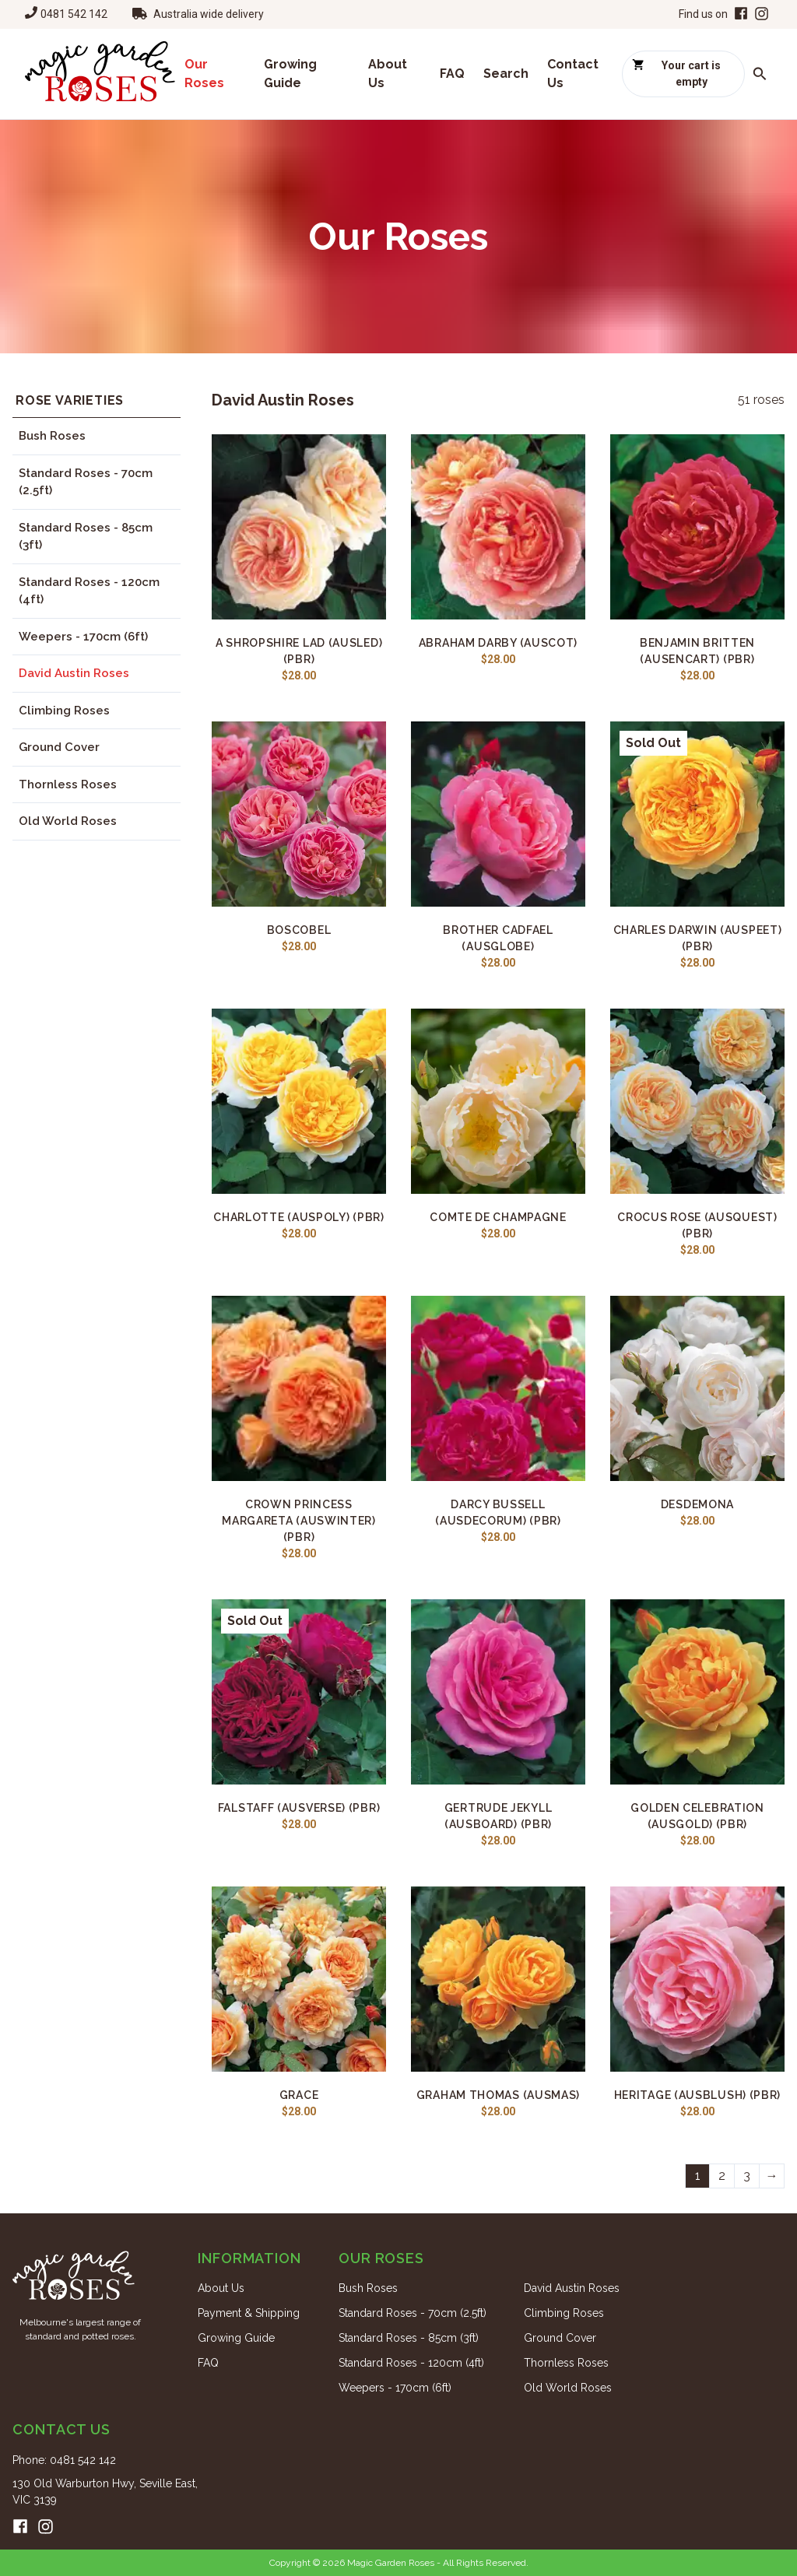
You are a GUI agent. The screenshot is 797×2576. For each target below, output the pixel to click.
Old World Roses (68, 821)
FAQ (452, 73)
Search (505, 73)
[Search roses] (760, 73)
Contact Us (573, 73)
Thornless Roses (68, 784)
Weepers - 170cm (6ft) (83, 637)
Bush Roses (52, 436)
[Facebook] (739, 14)
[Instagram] (761, 14)
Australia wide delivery (208, 14)
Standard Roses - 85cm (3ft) (86, 537)
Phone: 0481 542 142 (64, 2460)
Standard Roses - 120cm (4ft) (89, 591)
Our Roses (204, 73)
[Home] (100, 74)
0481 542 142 (73, 14)
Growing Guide (290, 73)
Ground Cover (59, 747)
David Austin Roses (74, 673)
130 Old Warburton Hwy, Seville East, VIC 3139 (105, 2491)
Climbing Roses (64, 711)
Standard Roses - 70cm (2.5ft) (86, 482)
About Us (387, 73)
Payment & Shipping (249, 2313)
